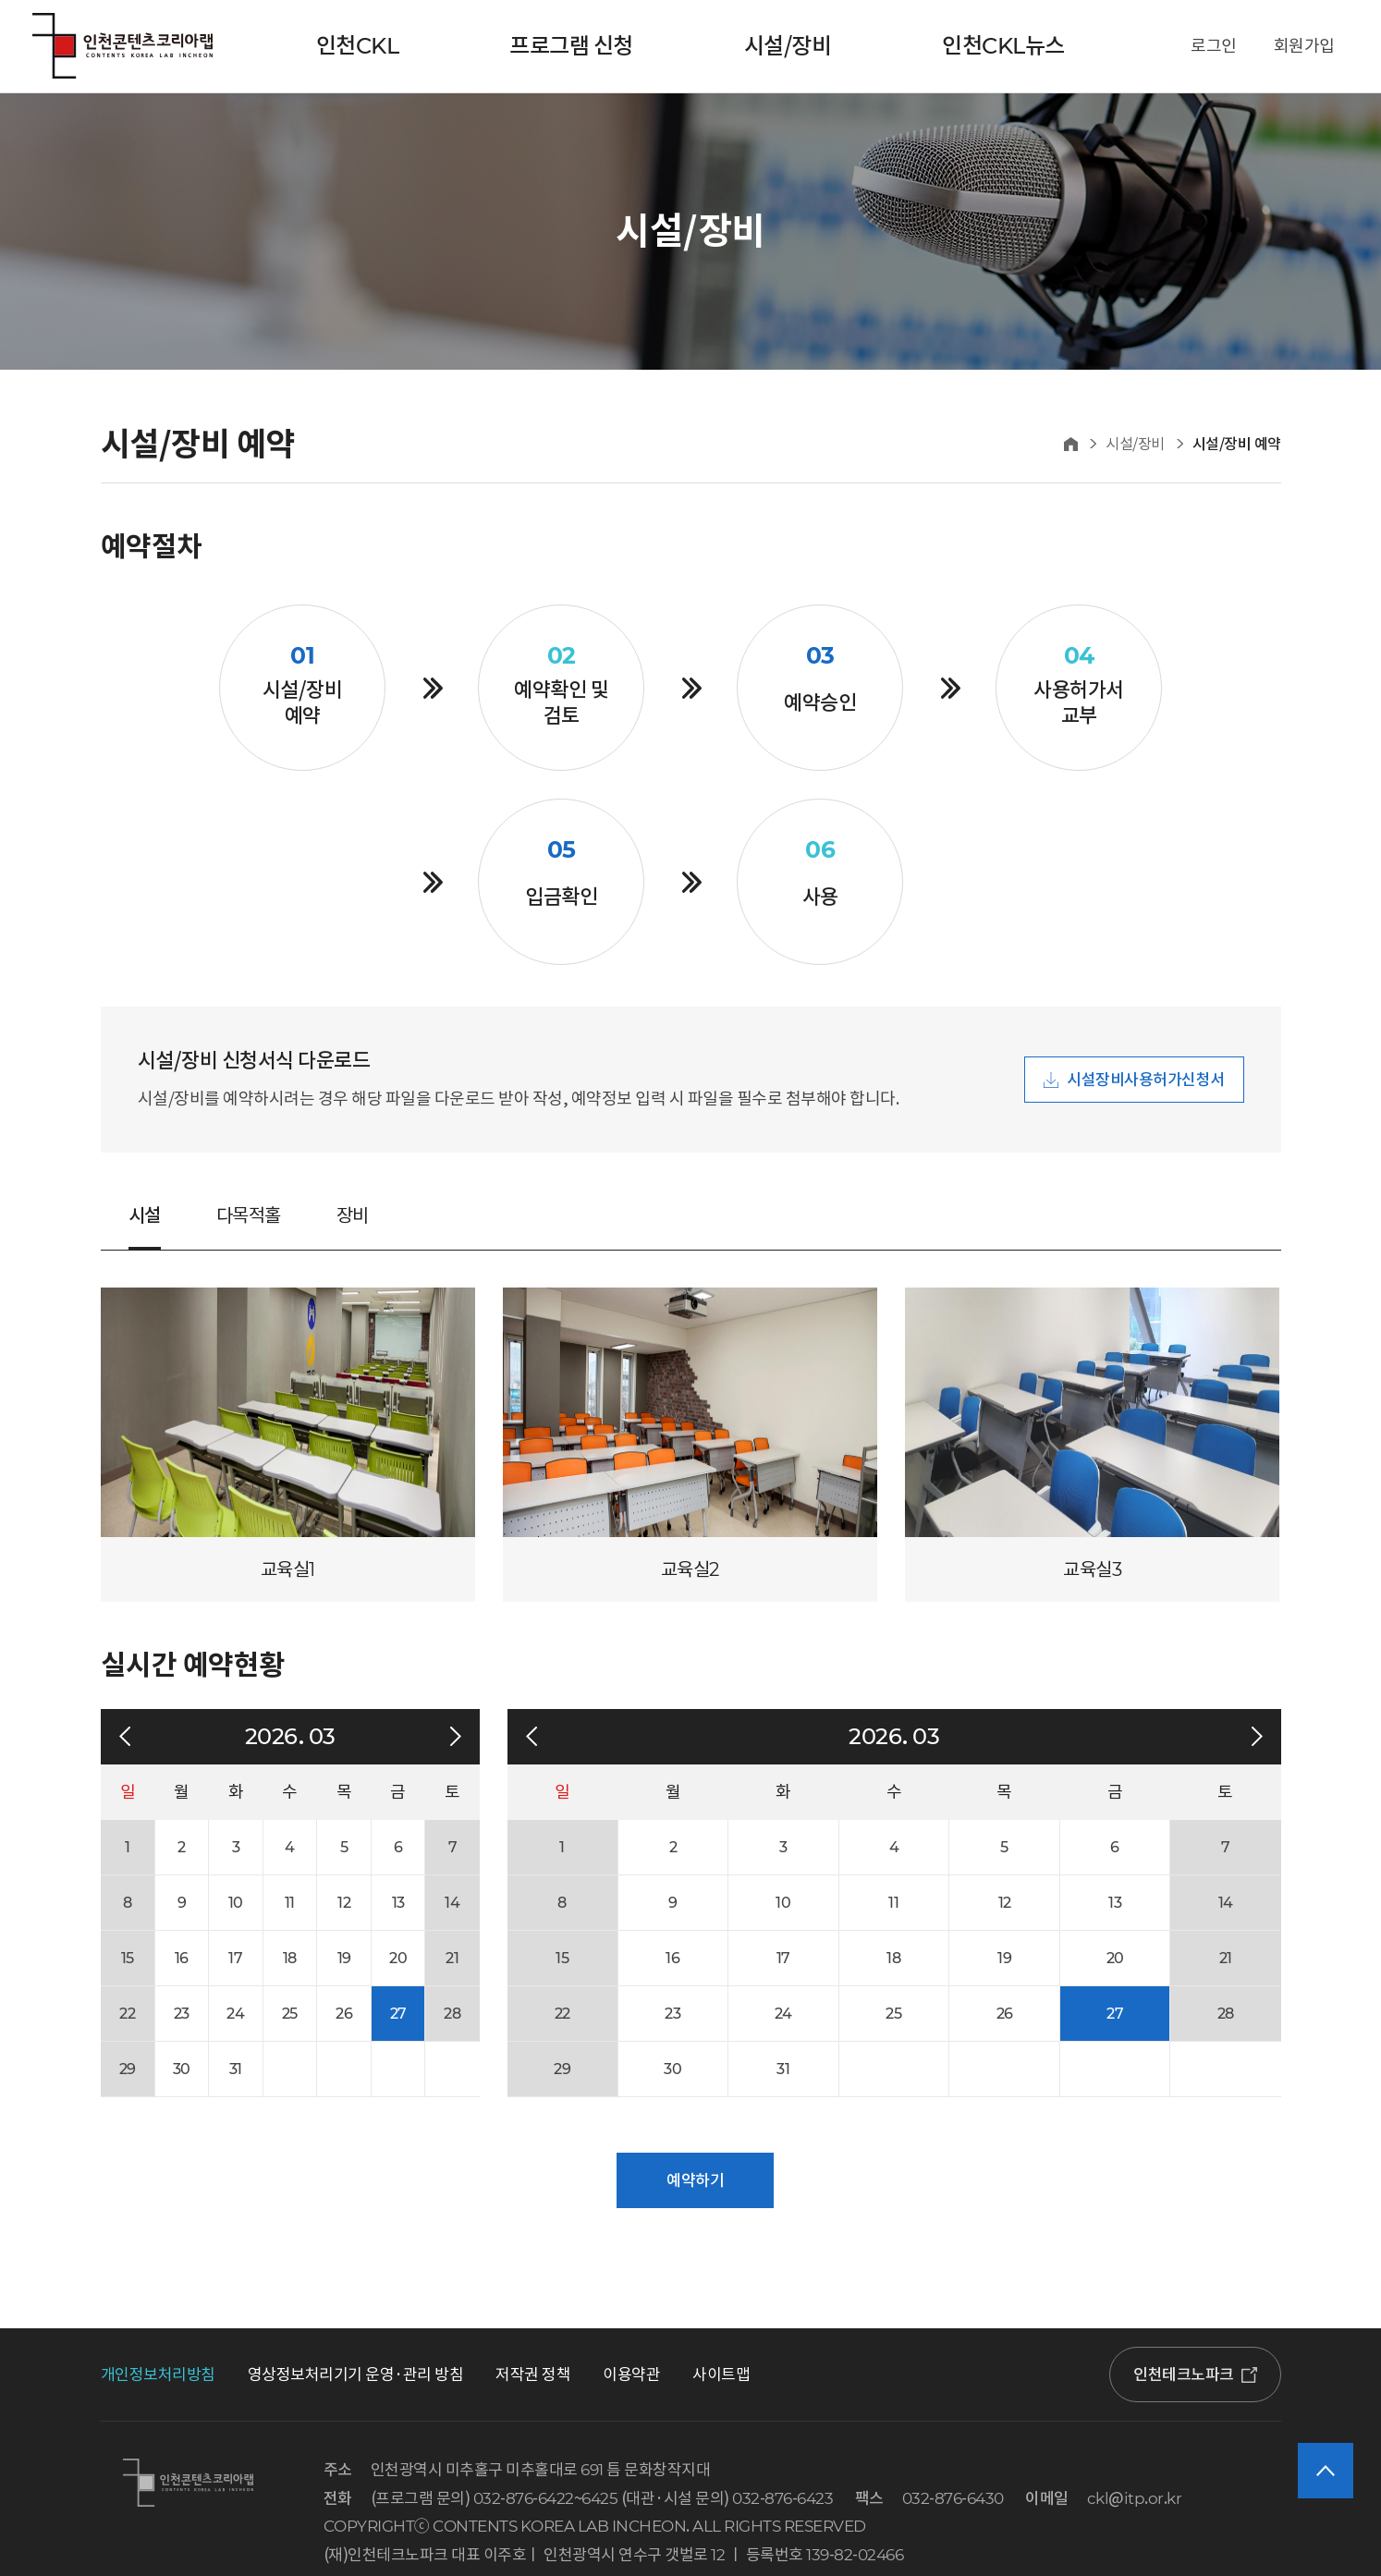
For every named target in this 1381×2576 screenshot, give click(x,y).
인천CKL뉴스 (1003, 45)
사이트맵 (721, 2374)
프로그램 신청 (571, 45)
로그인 (1214, 45)
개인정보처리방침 (158, 2374)
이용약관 (631, 2374)
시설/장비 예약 (1236, 443)
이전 (124, 1737)
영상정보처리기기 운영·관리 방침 (356, 2374)
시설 (144, 1215)
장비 (352, 1215)
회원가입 (1304, 45)
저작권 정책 (532, 2374)
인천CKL (357, 45)
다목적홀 (248, 1215)
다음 (455, 1737)
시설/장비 (788, 45)
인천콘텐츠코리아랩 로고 (122, 46)
